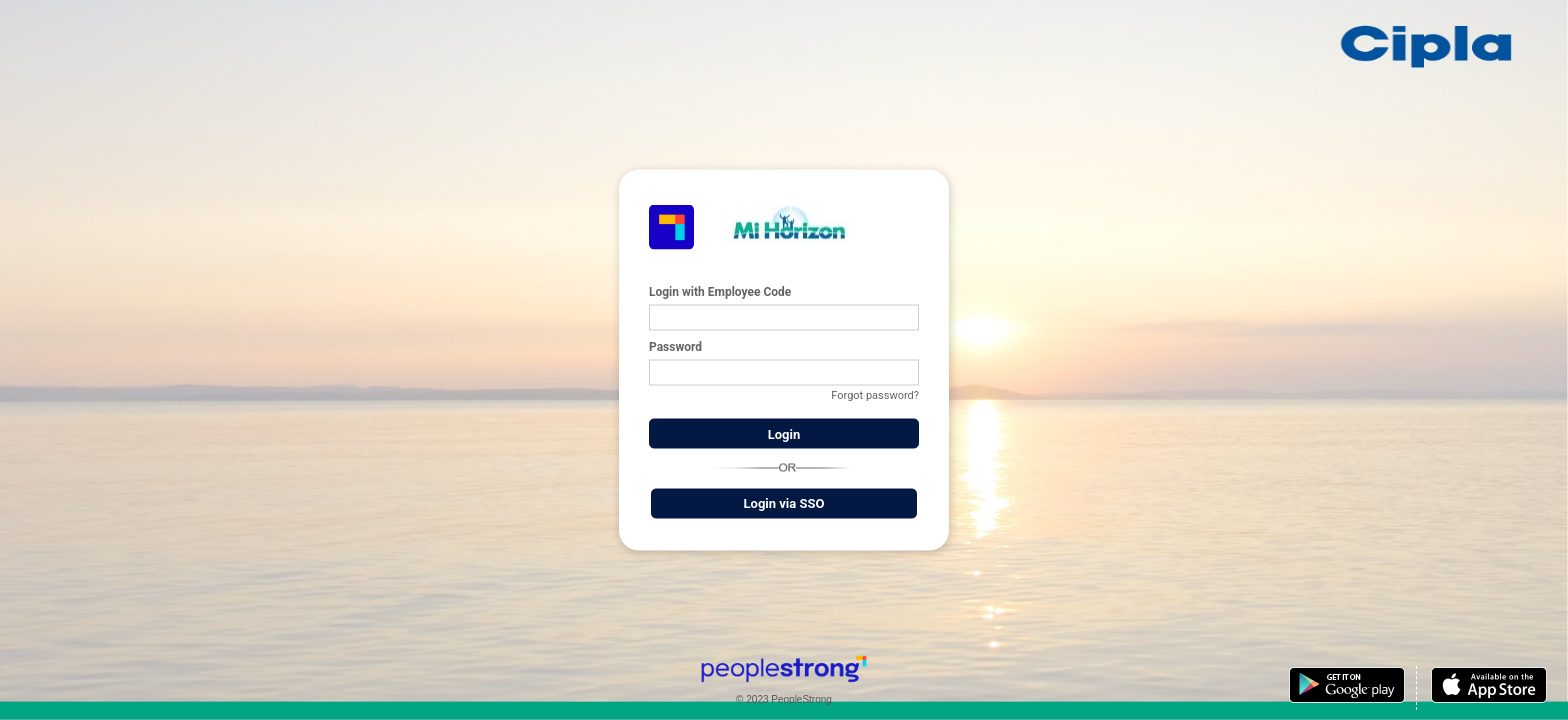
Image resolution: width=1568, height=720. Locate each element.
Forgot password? (875, 395)
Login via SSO (784, 503)
